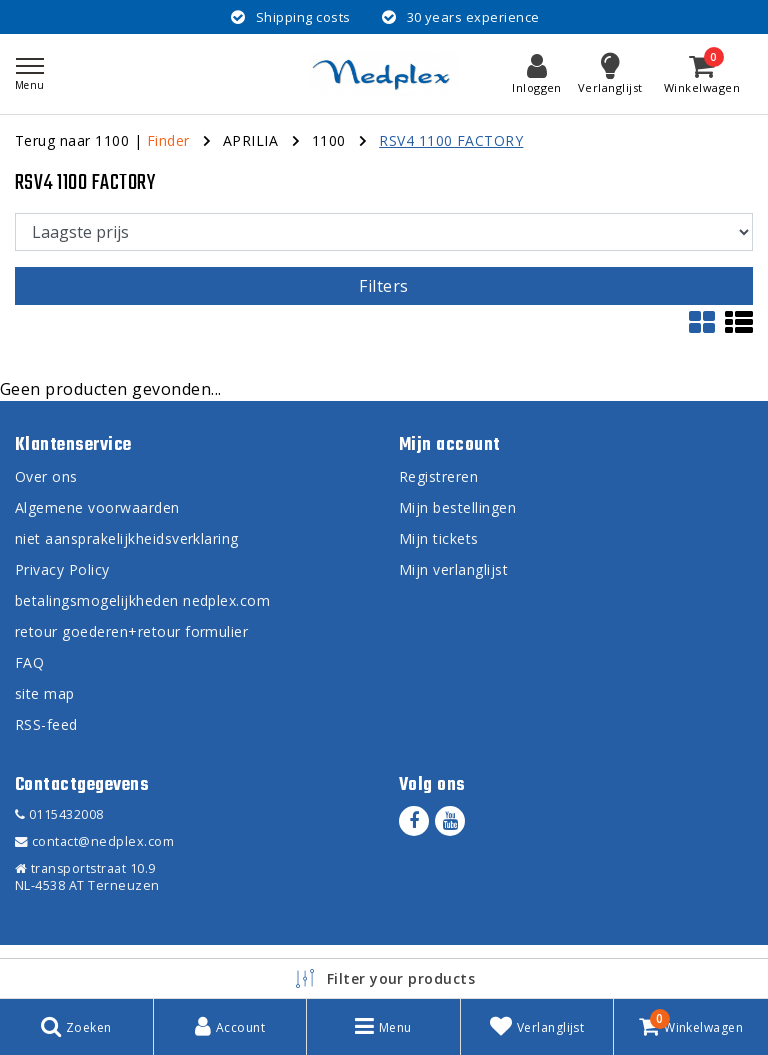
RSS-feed (46, 724)
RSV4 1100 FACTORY (451, 140)
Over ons (46, 476)
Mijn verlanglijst (453, 569)
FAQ (29, 662)
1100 (329, 140)
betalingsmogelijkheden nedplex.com (142, 600)
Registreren (438, 476)
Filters (383, 286)
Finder (168, 140)
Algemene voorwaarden (97, 507)
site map (45, 693)
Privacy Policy (62, 569)
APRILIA (250, 140)
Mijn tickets (439, 538)
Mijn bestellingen (457, 507)
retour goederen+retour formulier (131, 631)
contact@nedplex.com (94, 841)
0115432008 (59, 814)
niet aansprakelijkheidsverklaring (127, 538)
